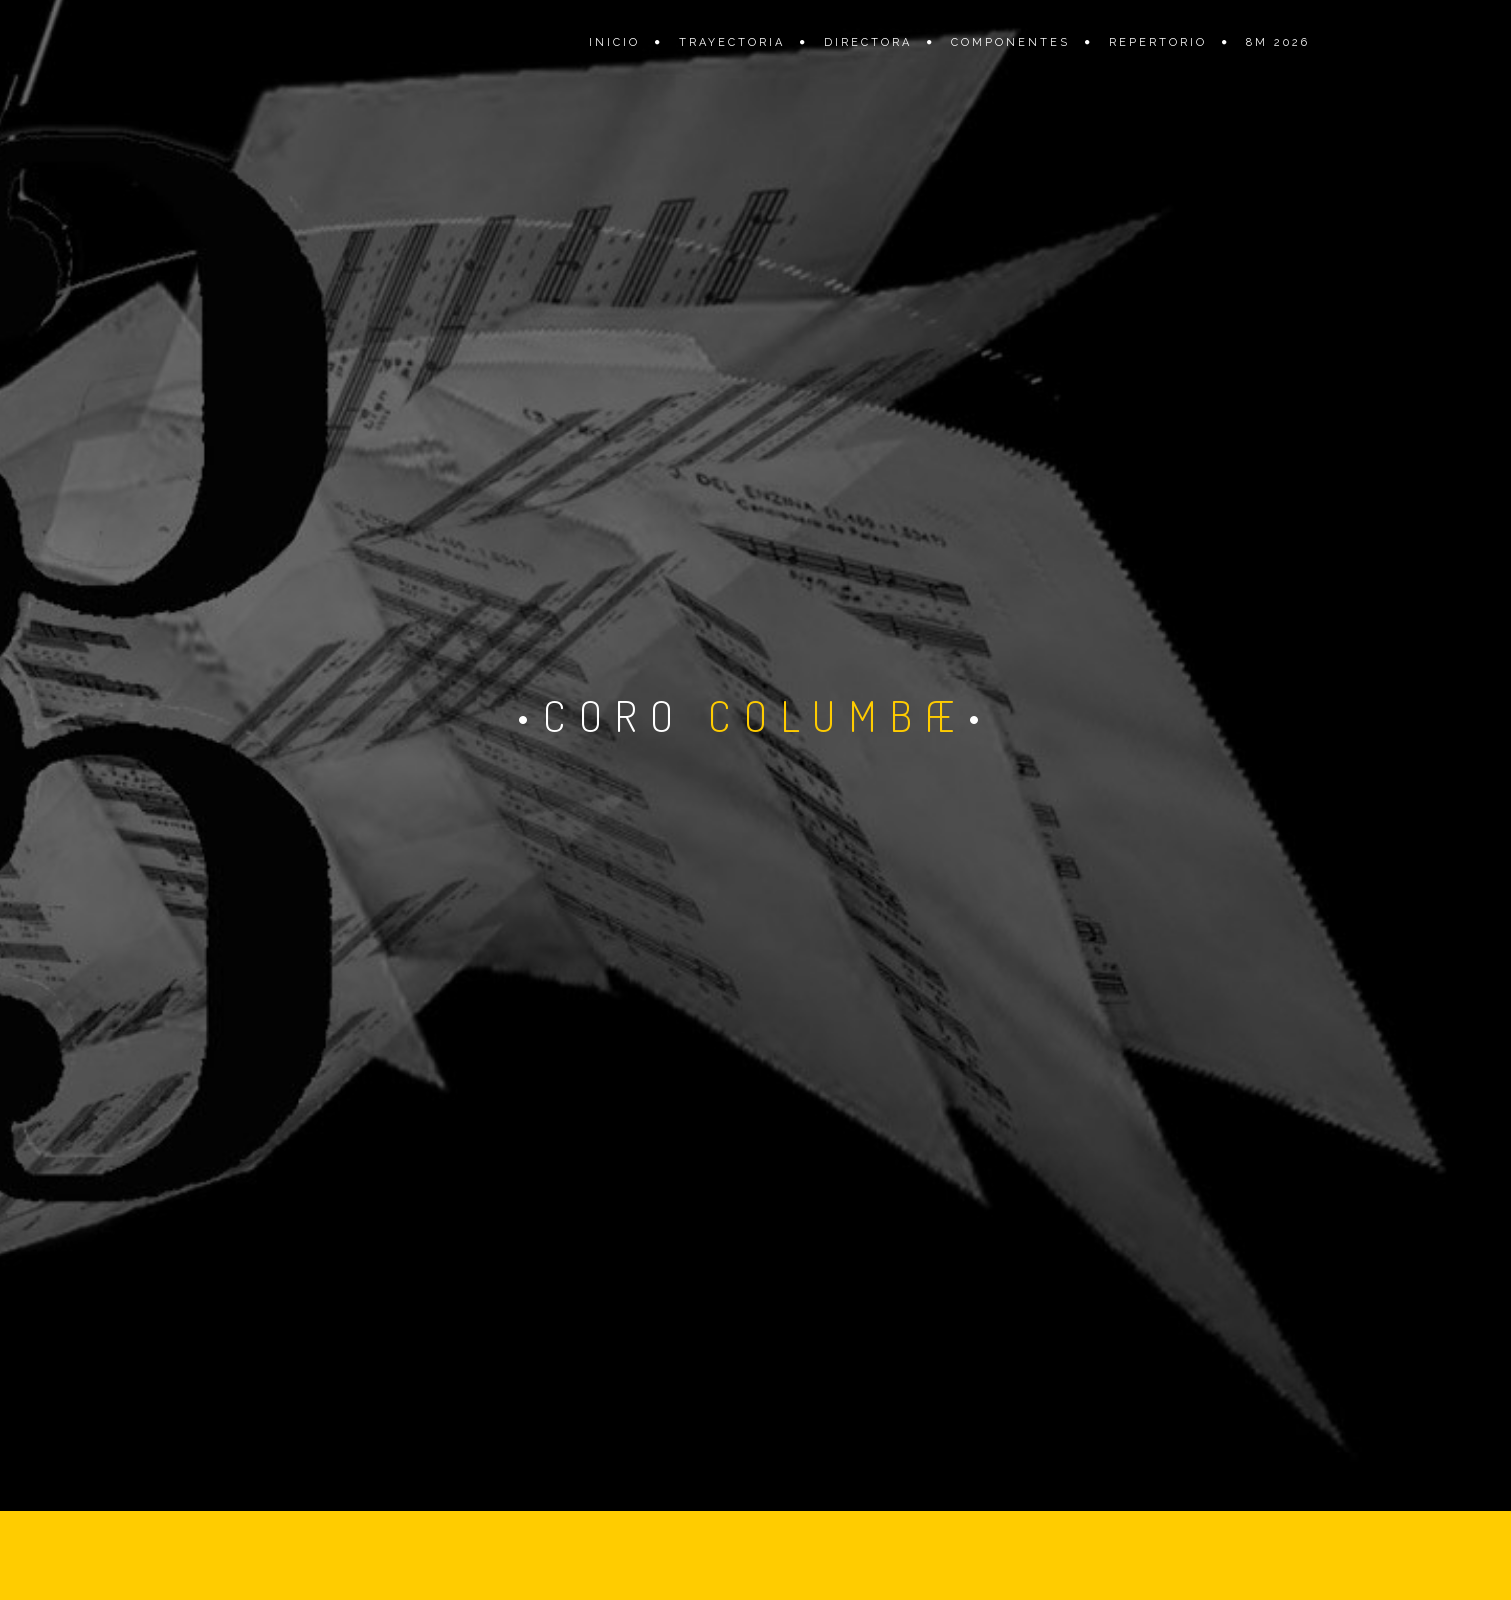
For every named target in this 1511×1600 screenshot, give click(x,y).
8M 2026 (1278, 42)
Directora (868, 42)
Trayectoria (732, 42)
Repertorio (1158, 42)
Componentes (1010, 42)
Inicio (614, 42)
